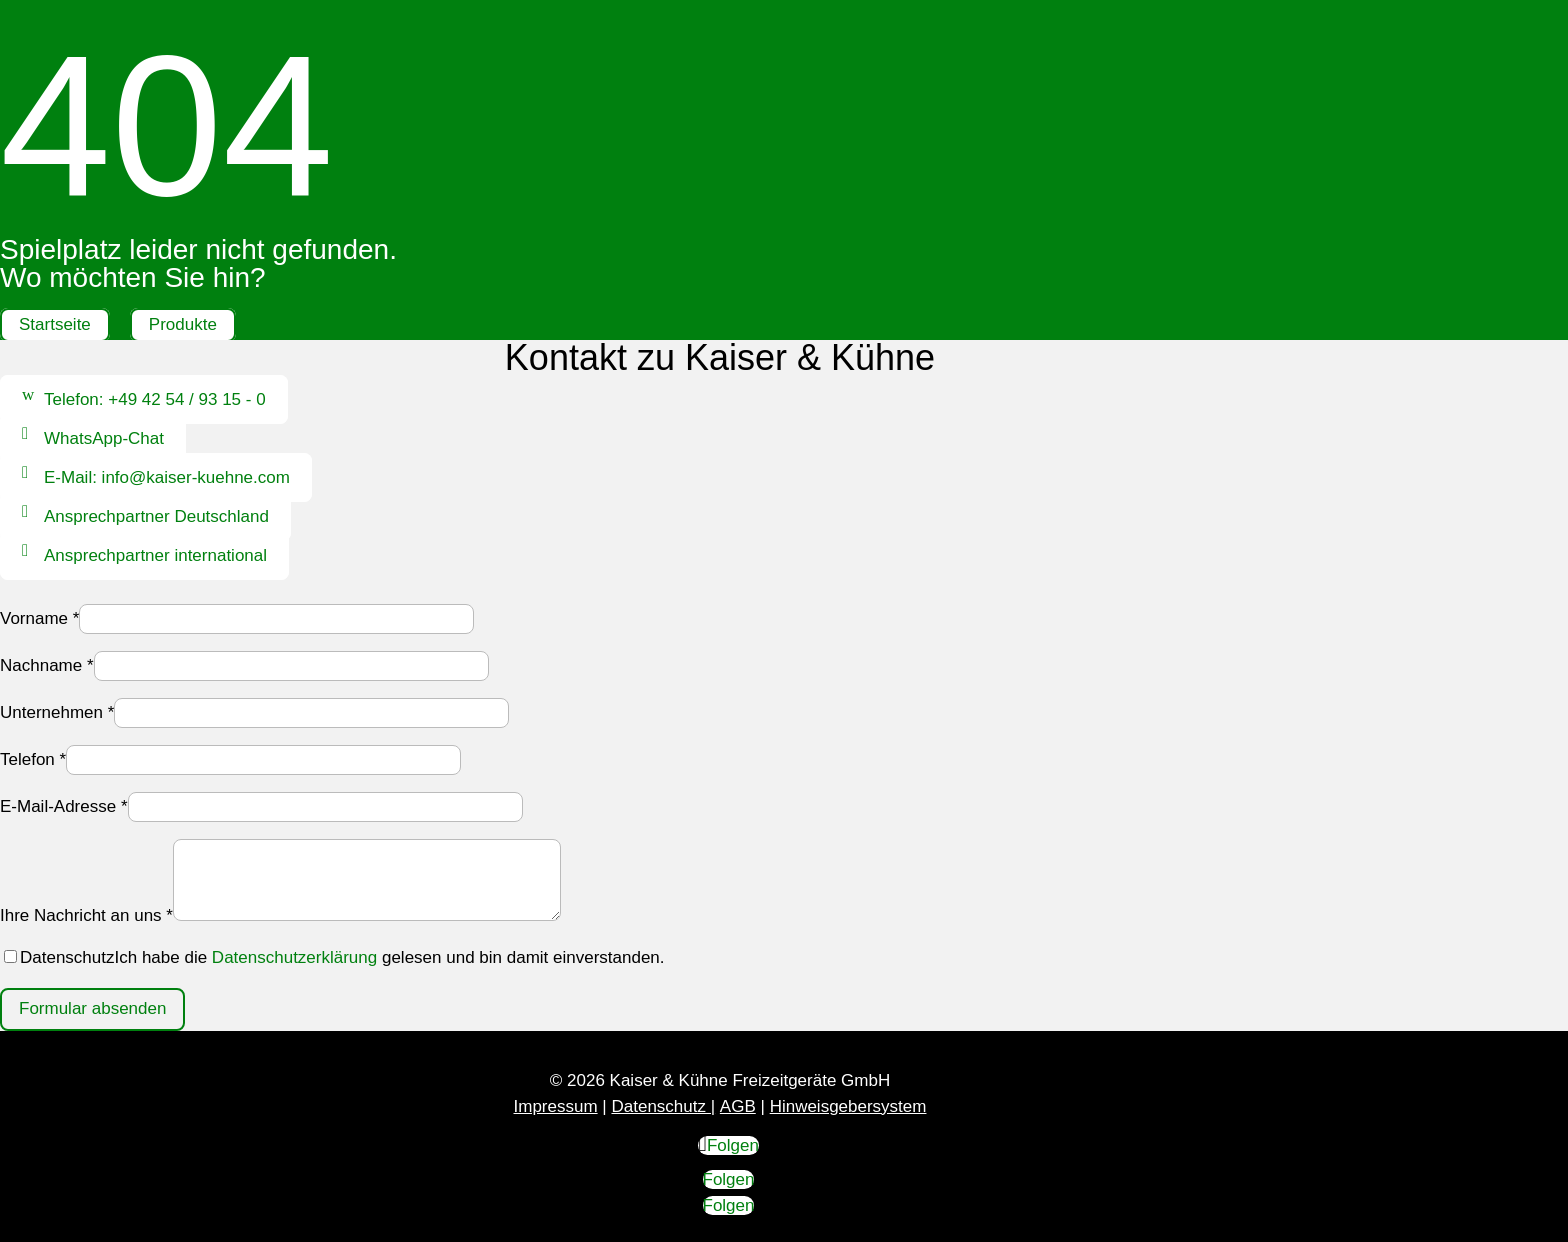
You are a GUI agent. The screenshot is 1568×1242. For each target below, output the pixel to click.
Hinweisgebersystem (848, 1106)
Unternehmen (57, 712)
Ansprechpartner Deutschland (156, 516)
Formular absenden (92, 1008)
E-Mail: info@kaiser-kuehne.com (167, 477)
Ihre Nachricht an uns (86, 915)
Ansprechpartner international (155, 555)
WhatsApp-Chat (104, 438)
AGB (738, 1106)
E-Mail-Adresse (64, 806)
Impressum (556, 1106)
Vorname (39, 618)
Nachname (47, 665)
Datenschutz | (663, 1106)
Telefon (33, 759)
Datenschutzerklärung (294, 957)
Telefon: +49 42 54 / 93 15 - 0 (155, 399)
